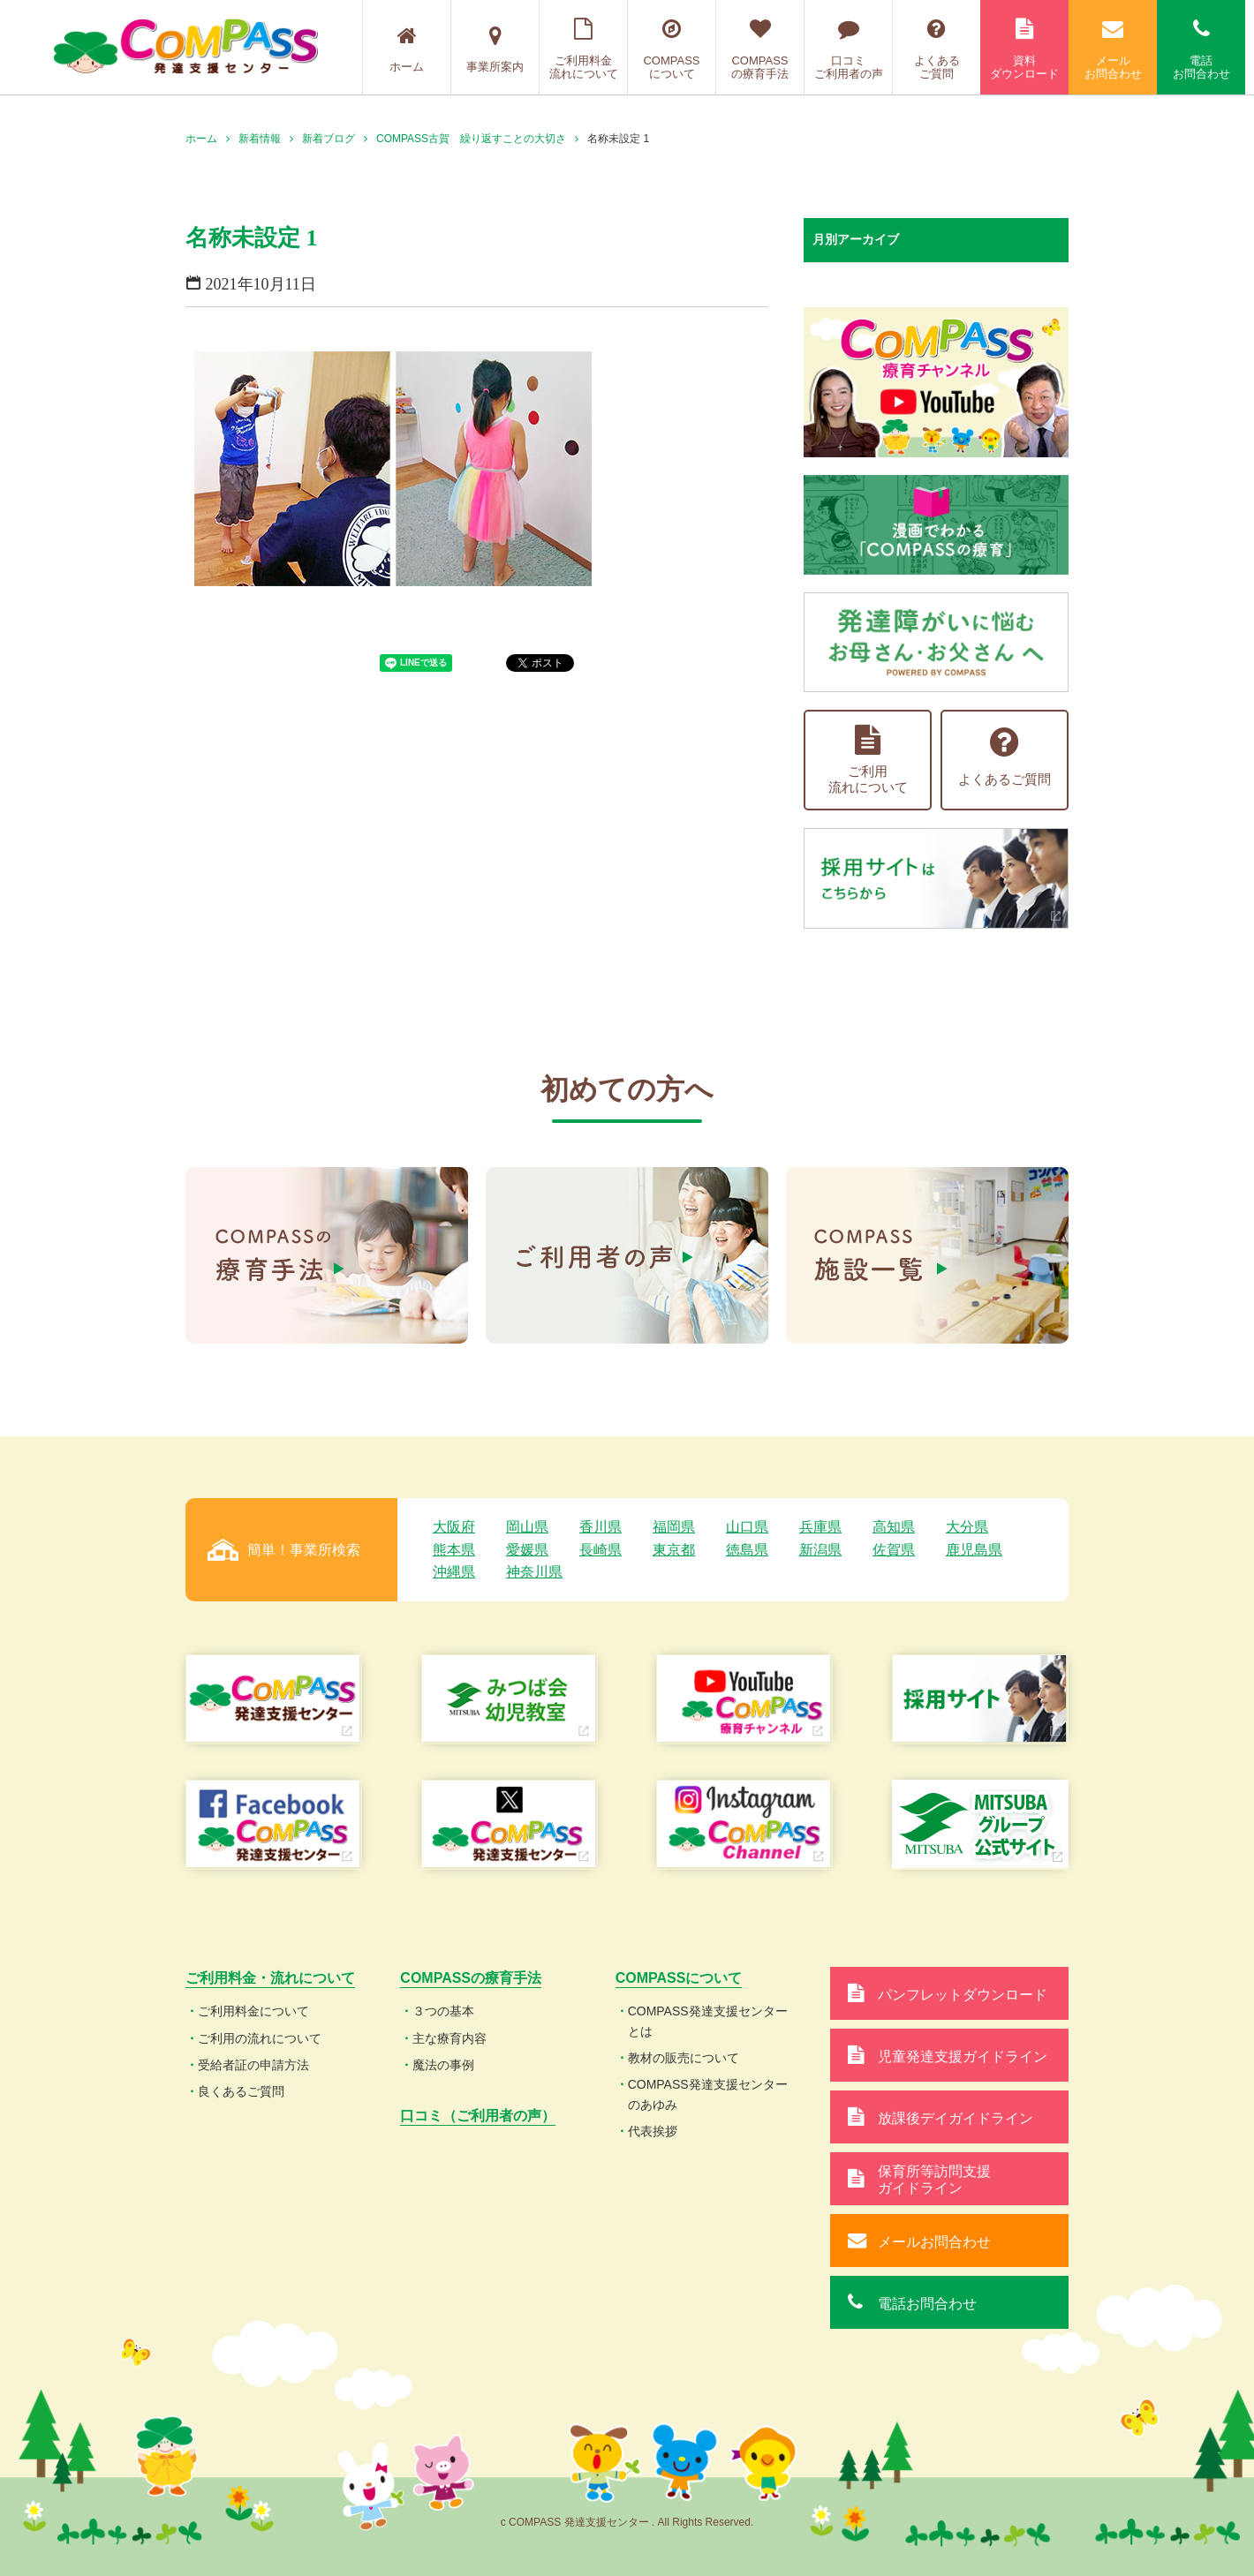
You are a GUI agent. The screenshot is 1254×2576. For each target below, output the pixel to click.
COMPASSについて (671, 49)
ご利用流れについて (868, 760)
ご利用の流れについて (259, 2038)
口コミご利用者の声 (848, 49)
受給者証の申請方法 (253, 2065)
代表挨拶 (652, 2131)
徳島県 (747, 1549)
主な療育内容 (449, 2038)
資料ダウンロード (1024, 49)
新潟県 (820, 1549)
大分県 (967, 1526)
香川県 (600, 1526)
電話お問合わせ (1201, 49)
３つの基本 (443, 2011)
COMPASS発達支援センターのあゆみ (708, 2094)
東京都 (674, 1549)
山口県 (747, 1526)
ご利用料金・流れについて (270, 1977)
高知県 (894, 1526)
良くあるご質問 (241, 2091)
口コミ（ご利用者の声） (477, 2115)
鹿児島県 (974, 1549)
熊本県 (454, 1549)
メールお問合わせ (1113, 49)
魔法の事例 (443, 2065)
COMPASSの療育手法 (760, 49)
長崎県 (600, 1549)
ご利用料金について (253, 2011)
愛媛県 (527, 1549)
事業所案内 (495, 49)
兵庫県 (820, 1526)
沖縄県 (454, 1571)
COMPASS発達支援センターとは (708, 2020)
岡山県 (527, 1526)
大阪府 (454, 1526)
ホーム (406, 49)
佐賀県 (894, 1549)
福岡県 (674, 1526)
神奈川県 (534, 1571)
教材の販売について (683, 2058)
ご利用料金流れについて (583, 49)
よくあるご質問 (936, 49)
